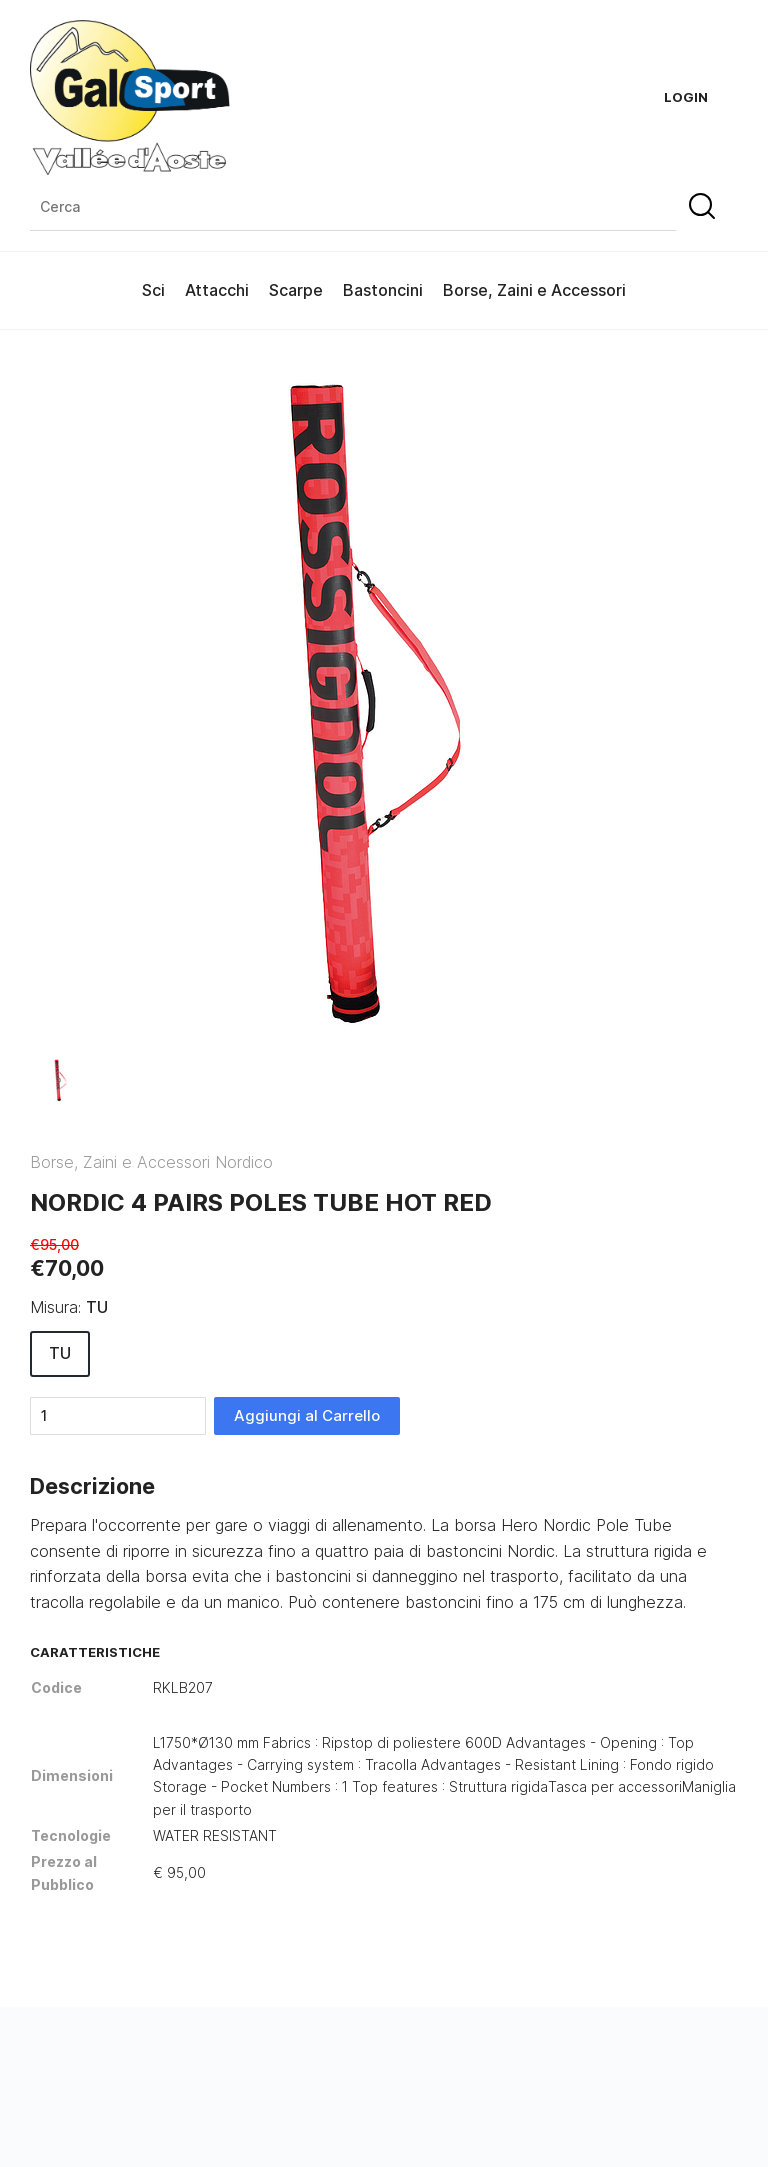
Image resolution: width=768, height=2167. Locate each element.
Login (686, 97)
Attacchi (217, 290)
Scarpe (296, 290)
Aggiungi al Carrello (307, 1415)
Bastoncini (383, 290)
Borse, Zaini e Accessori (534, 290)
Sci (153, 290)
